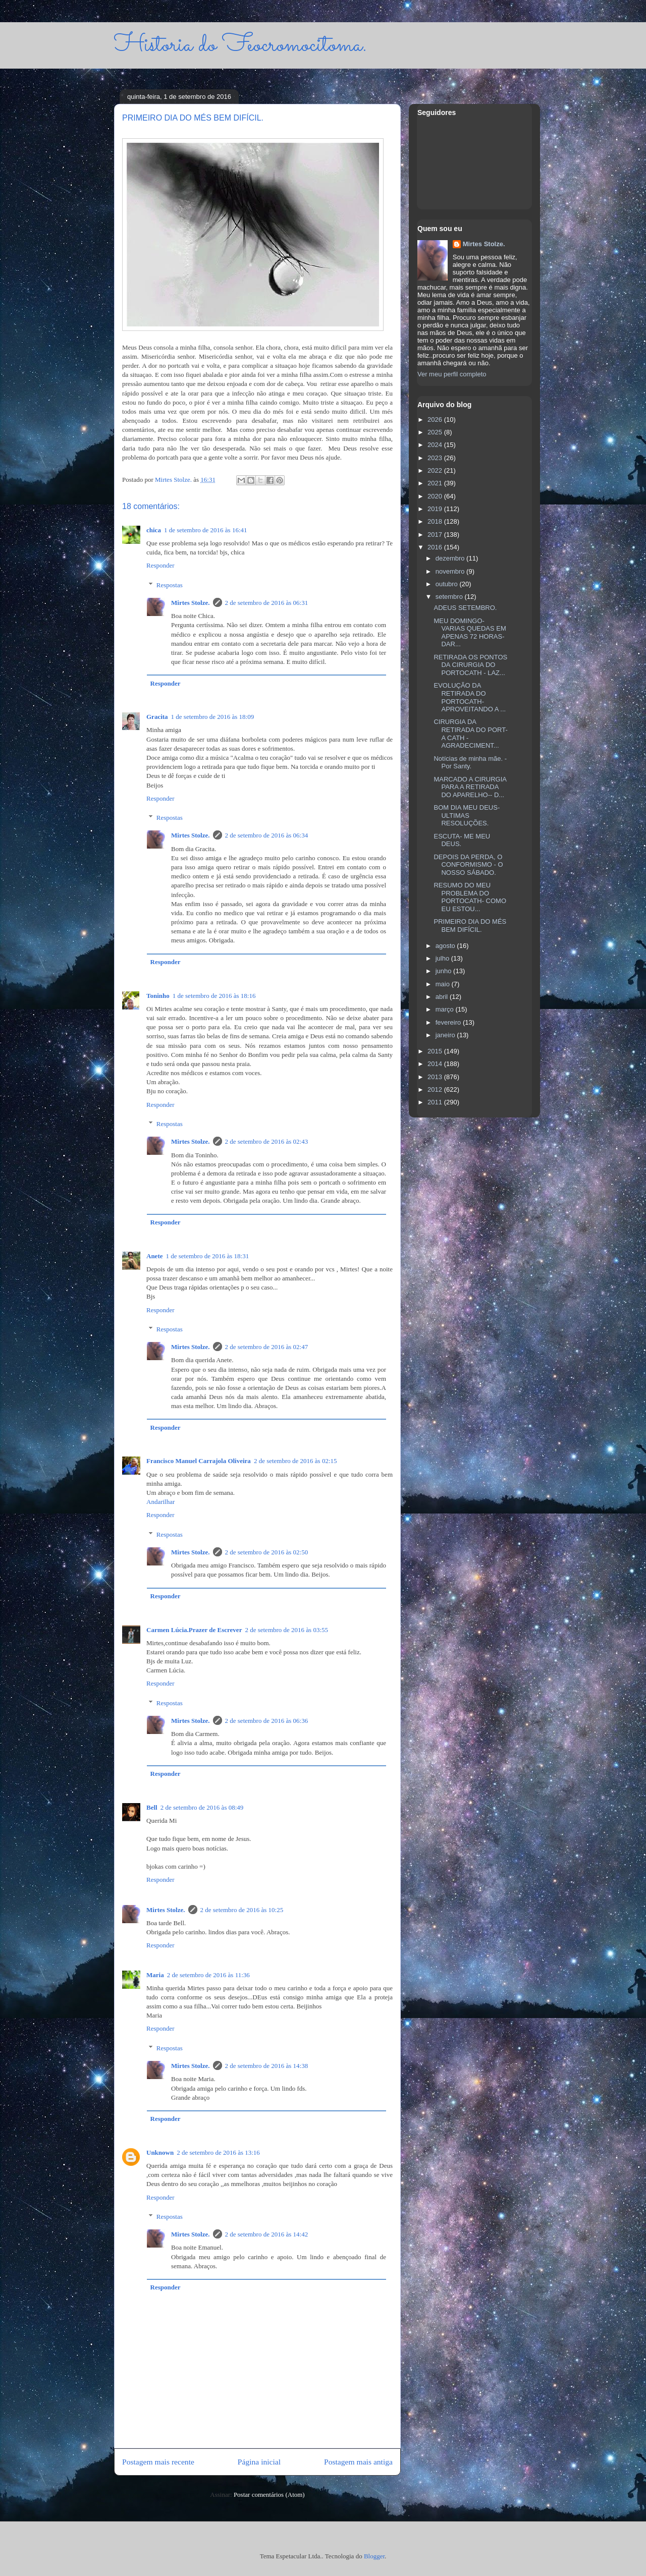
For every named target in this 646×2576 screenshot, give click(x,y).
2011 (435, 1102)
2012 (435, 1089)
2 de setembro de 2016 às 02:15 (295, 1461)
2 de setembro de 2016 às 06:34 (266, 835)
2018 (435, 521)
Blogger (374, 2556)
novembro (451, 571)
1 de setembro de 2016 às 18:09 (212, 716)
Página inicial (259, 2461)
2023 (435, 458)
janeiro (446, 1035)
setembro (450, 596)
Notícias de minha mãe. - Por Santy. (470, 762)
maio (444, 984)
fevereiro (449, 1022)
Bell (151, 1807)
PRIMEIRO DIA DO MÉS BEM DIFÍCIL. (470, 925)
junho (444, 971)
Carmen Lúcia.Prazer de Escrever (194, 1630)
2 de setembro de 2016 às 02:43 (266, 1141)
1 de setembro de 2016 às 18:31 (207, 1256)
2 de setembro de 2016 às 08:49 (202, 1807)
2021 (435, 483)
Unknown (160, 2152)
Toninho (158, 995)
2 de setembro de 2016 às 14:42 (266, 2234)
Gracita (157, 716)
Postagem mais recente (158, 2461)
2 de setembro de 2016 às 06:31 (266, 602)
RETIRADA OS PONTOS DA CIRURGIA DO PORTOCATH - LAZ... (470, 665)
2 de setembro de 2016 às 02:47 (266, 1347)
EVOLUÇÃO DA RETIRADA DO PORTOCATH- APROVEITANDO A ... (470, 697)
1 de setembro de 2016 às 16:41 (205, 530)
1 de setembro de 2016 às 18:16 (214, 995)
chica (153, 530)
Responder (160, 565)
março (446, 1009)
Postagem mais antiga (358, 2461)
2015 (435, 1051)
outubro (448, 584)
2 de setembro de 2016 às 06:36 (266, 1720)
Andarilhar (160, 1501)
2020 (435, 496)
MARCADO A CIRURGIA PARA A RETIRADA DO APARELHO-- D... (470, 787)
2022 (435, 470)
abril (443, 996)
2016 (435, 547)
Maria (155, 1975)
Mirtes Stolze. (190, 602)
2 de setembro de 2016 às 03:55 (286, 1630)
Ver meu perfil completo (452, 374)
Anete (154, 1256)
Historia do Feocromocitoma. (240, 45)
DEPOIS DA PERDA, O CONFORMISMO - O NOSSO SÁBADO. (468, 864)
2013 (435, 1077)
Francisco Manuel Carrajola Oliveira (198, 1461)
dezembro (451, 558)
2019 (435, 509)
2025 (435, 432)
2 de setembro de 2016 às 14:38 (266, 2065)
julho (443, 958)
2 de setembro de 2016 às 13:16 (218, 2152)
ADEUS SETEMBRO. (465, 607)
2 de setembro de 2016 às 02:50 (266, 1552)
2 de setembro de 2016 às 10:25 (242, 1910)
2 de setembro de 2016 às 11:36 (208, 1975)
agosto (446, 945)
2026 (435, 419)
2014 (435, 1064)
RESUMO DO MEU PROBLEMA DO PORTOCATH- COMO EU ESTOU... (470, 897)
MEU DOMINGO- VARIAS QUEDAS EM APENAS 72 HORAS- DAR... (470, 632)
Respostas (169, 585)
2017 (435, 534)
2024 (435, 445)
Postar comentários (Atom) (269, 2494)
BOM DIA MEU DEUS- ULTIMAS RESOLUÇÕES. (467, 815)
